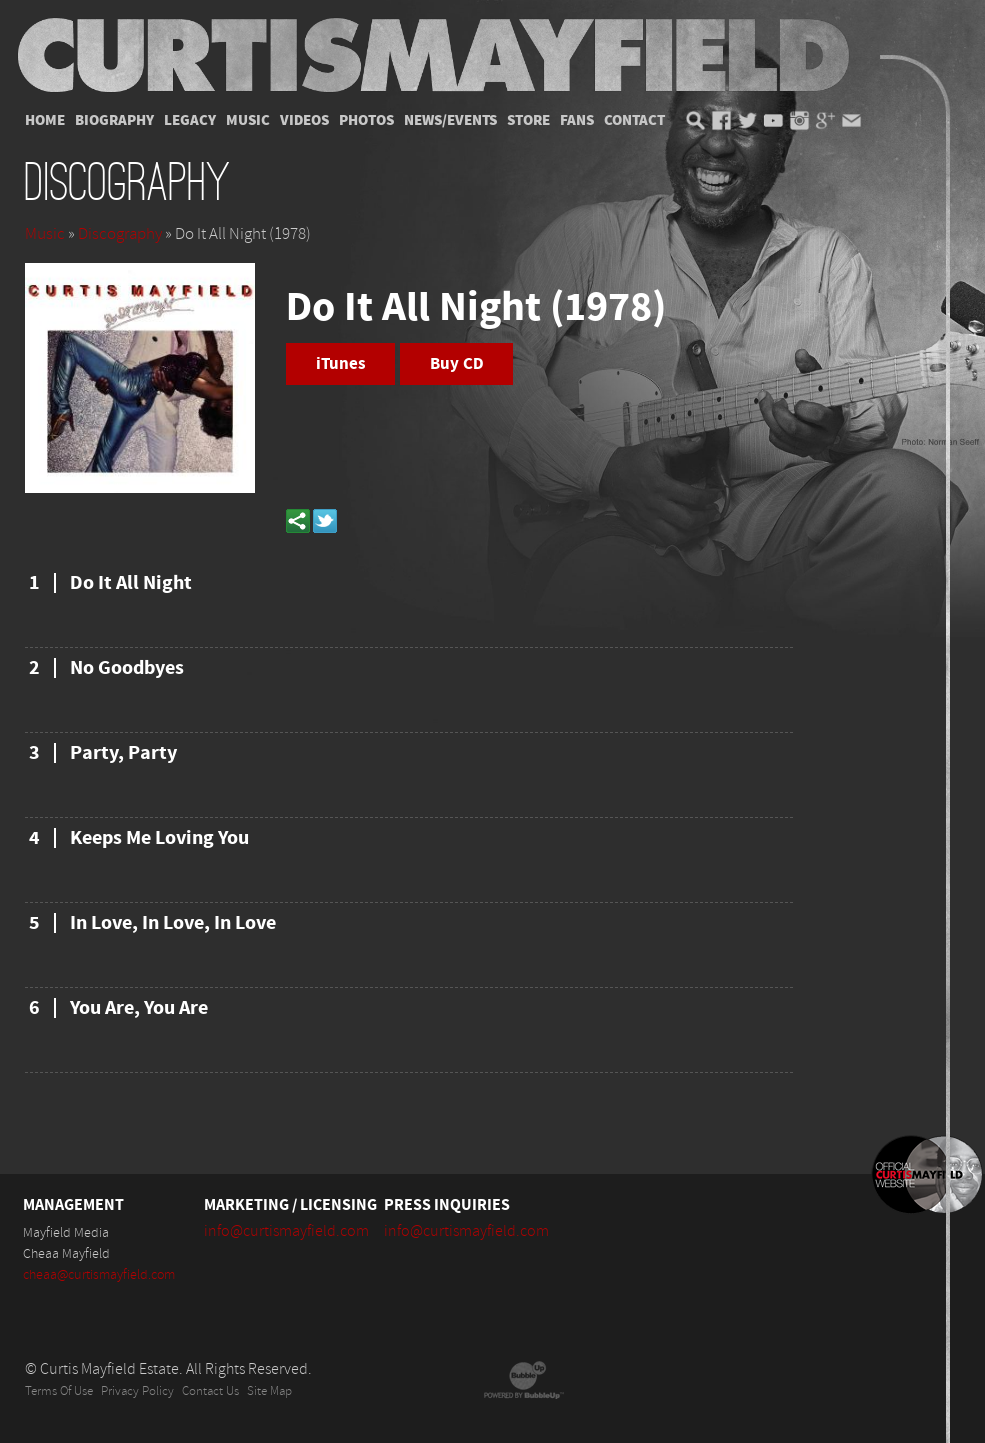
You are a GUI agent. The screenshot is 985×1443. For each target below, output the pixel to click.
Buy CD (457, 364)
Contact (634, 120)
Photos (366, 120)
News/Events (450, 120)
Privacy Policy (137, 1391)
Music (248, 120)
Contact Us (210, 1391)
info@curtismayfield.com (286, 1231)
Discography (120, 234)
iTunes (341, 364)
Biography (114, 120)
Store (528, 120)
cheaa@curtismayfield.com (99, 1275)
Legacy (190, 120)
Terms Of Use (59, 1391)
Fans (577, 120)
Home (45, 120)
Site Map (269, 1391)
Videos (304, 120)
